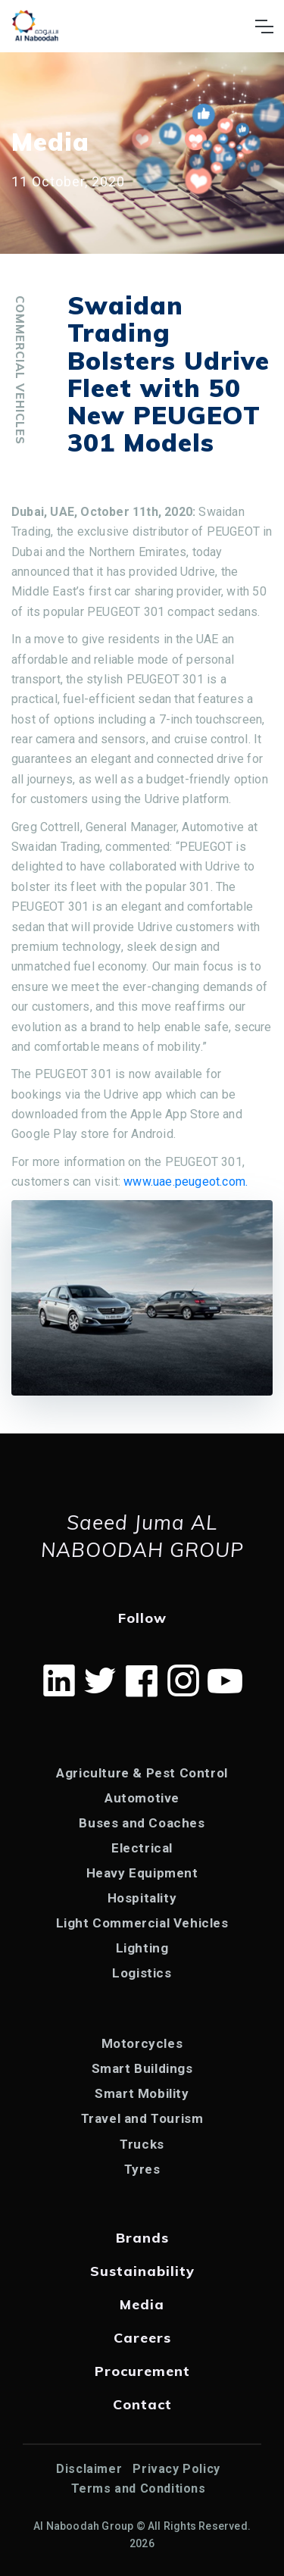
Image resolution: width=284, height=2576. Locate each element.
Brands (142, 2237)
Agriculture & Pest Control (142, 1772)
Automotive (142, 1797)
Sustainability (142, 2271)
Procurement (142, 2371)
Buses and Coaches (141, 1822)
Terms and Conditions (138, 2488)
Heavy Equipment (142, 1872)
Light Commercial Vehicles (142, 1922)
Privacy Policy (176, 2469)
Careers (142, 2337)
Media (142, 2304)
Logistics (141, 1972)
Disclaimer (89, 2469)
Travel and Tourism (142, 2118)
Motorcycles (142, 2043)
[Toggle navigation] (264, 26)
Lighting (142, 1947)
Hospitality (142, 1897)
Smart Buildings (142, 2068)
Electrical (142, 1847)
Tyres (142, 2169)
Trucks (142, 2144)
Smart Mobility (142, 2093)
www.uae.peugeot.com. (185, 1181)
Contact (142, 2404)
